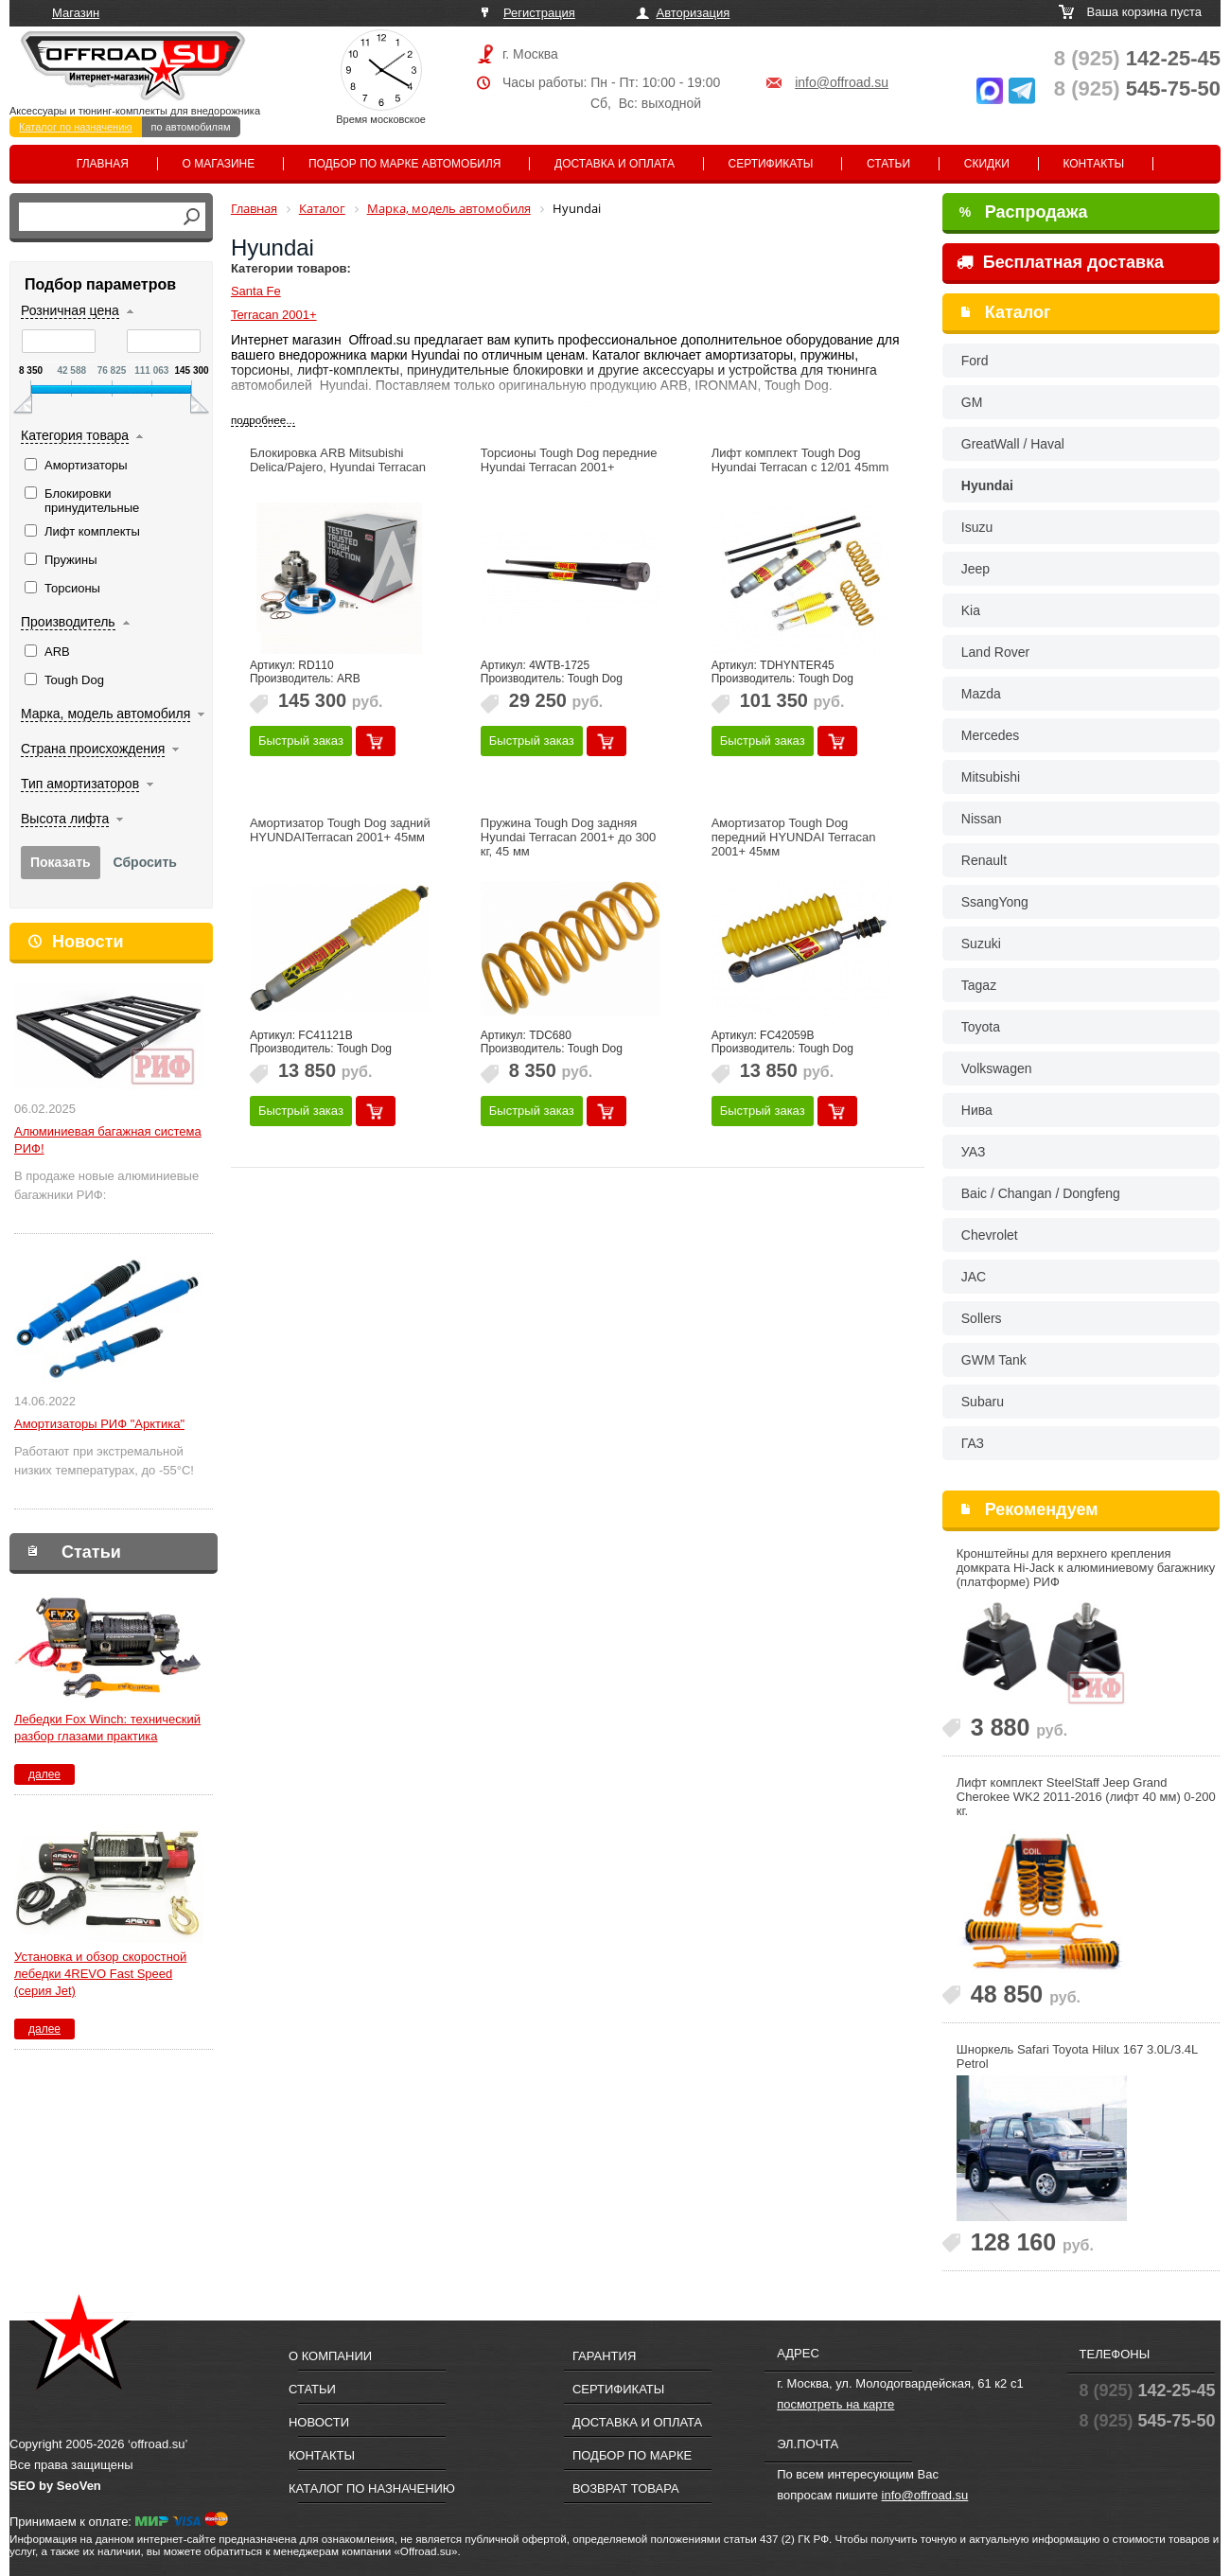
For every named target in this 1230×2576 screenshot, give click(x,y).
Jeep (975, 568)
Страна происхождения (93, 748)
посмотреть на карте (835, 2404)
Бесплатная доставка (1060, 262)
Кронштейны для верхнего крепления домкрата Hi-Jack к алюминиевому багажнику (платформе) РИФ (1086, 1567)
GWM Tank (994, 1359)
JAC (973, 1276)
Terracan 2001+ (274, 315)
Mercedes (990, 735)
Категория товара (75, 435)
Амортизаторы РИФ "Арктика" (99, 1424)
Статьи (888, 163)
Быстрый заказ (300, 740)
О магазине (219, 163)
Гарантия (604, 2356)
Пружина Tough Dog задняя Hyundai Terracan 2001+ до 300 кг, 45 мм (569, 837)
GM (972, 402)
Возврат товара (625, 2488)
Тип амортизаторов (80, 783)
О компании (330, 2356)
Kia (970, 610)
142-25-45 (1137, 58)
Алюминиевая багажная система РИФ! (108, 1140)
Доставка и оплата (614, 163)
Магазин (75, 13)
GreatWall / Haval (1012, 443)
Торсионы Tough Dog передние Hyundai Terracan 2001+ (569, 460)
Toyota (980, 1026)
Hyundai (987, 485)
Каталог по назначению (75, 126)
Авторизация (693, 13)
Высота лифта (65, 818)
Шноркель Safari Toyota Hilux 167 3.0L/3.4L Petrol (1077, 2056)
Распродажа (1023, 212)
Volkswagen (996, 1068)
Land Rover (995, 652)
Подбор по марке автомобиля (404, 163)
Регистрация (539, 13)
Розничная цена (70, 310)
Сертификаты (771, 163)
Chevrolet (989, 1235)
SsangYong (994, 901)
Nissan (981, 818)
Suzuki (981, 943)
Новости (87, 941)
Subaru (982, 1401)
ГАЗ (972, 1443)
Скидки (987, 163)
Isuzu (977, 527)
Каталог (1018, 312)
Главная (103, 163)
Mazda (981, 693)
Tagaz (978, 985)
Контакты (1093, 163)
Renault (984, 860)
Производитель (68, 621)
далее (44, 1774)
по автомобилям (191, 126)
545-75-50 (1137, 88)
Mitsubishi (990, 777)
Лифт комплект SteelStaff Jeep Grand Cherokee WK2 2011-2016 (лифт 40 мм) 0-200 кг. (1086, 1796)
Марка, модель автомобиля (105, 713)
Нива (977, 1110)
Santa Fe (256, 291)
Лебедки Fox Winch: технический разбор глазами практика (107, 1727)
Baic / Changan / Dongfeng (1040, 1193)
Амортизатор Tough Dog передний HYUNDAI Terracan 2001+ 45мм (794, 837)
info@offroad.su (841, 82)
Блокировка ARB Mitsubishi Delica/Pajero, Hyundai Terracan (338, 460)
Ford (975, 360)
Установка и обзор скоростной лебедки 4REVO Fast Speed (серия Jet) (100, 1974)
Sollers (981, 1318)
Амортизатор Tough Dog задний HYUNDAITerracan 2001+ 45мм (340, 830)
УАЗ (973, 1151)
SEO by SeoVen (55, 2486)
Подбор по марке (632, 2455)
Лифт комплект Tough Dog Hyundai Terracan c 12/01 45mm (800, 460)
